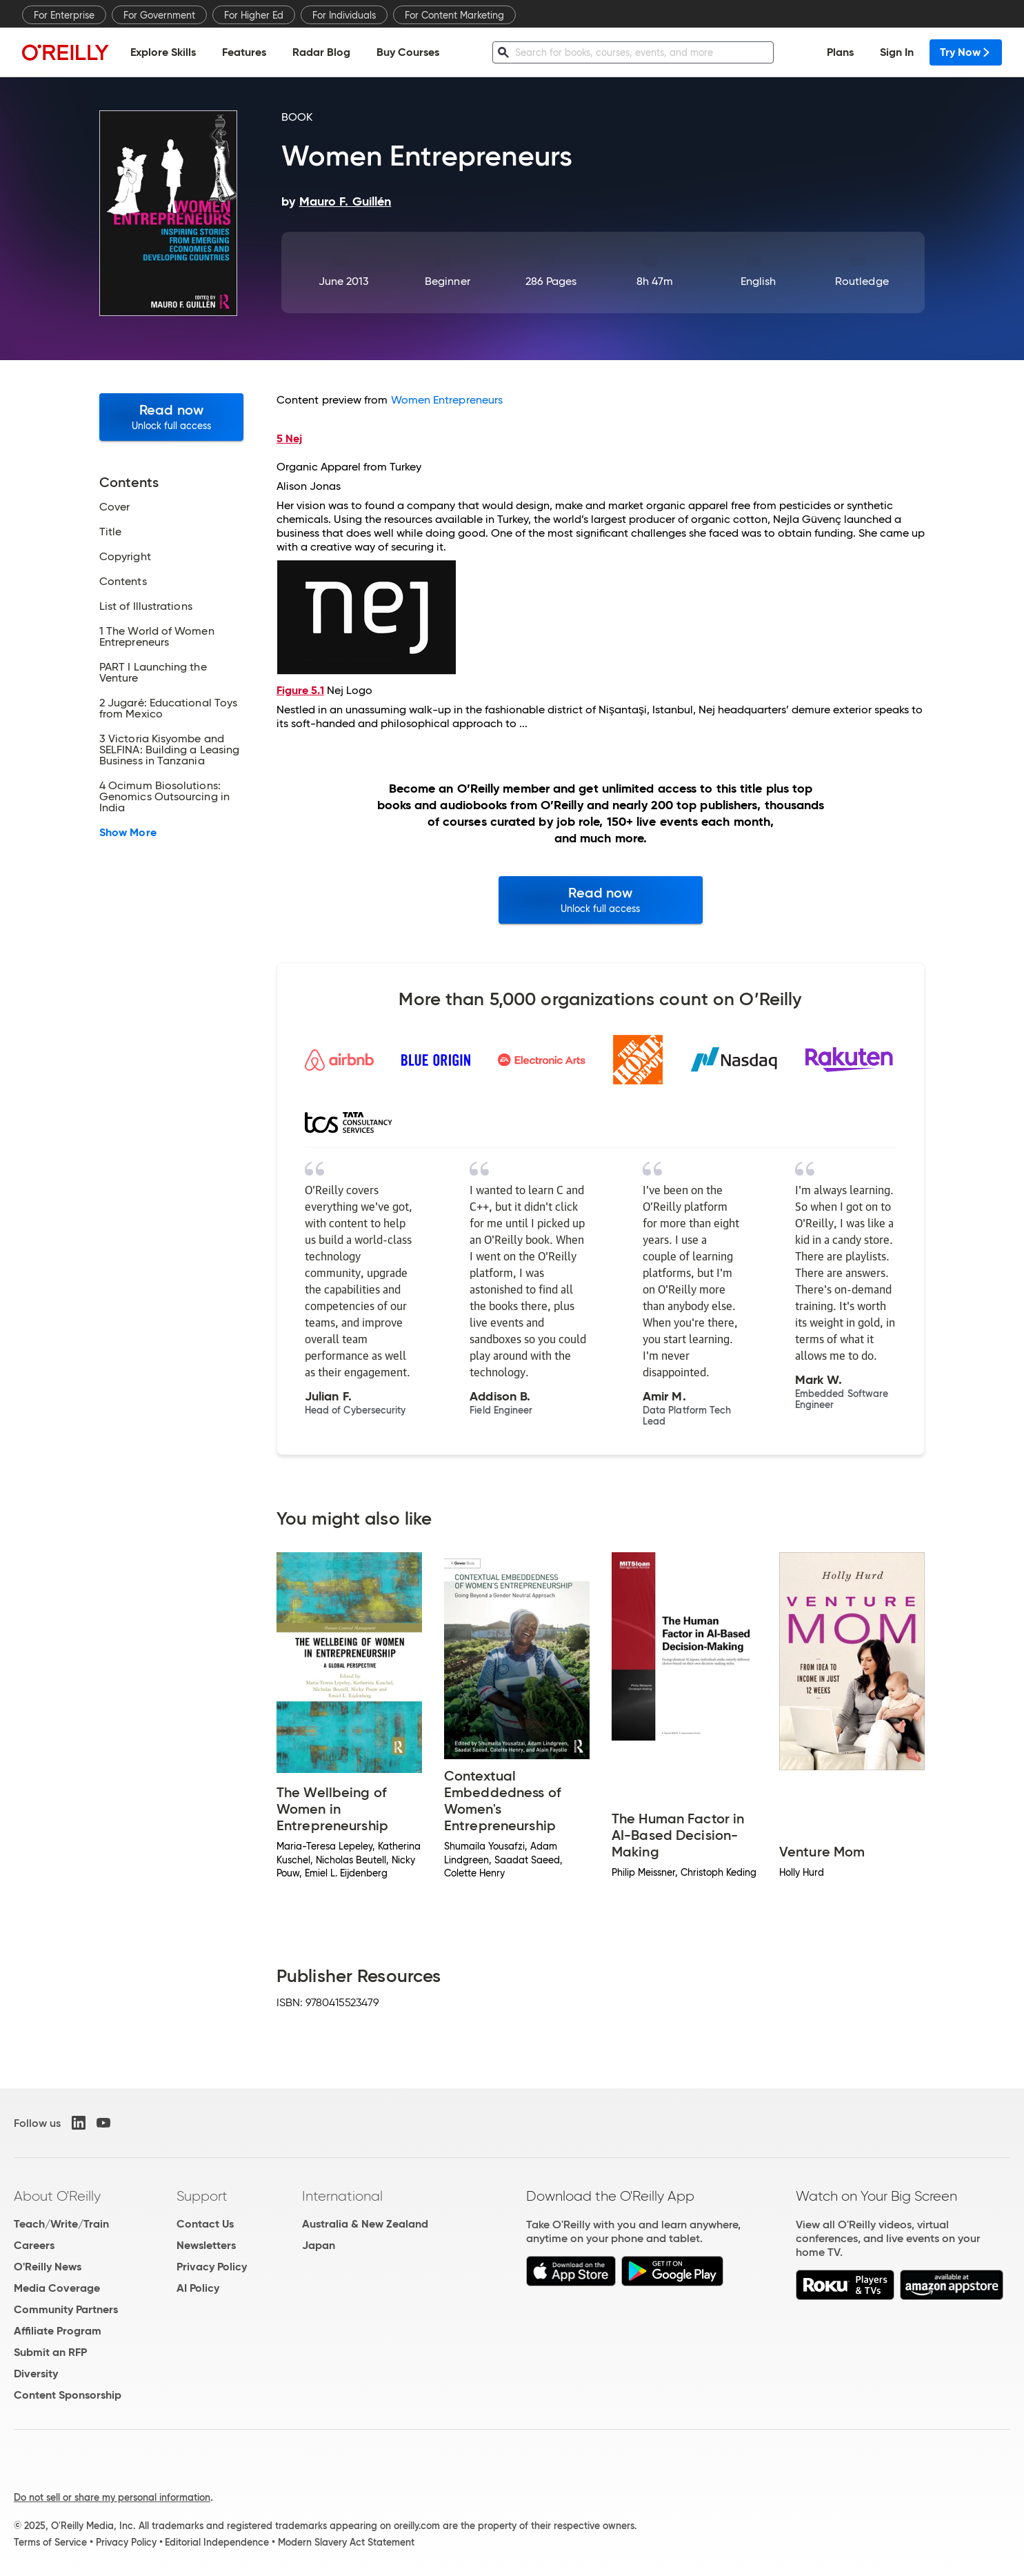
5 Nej (289, 438)
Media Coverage (57, 2288)
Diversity (36, 2373)
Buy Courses (408, 52)
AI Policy (198, 2288)
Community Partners (66, 2309)
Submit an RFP (50, 2352)
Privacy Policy (212, 2266)
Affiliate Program (57, 2331)
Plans (840, 52)
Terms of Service (50, 2542)
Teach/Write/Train (61, 2224)
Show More (128, 832)
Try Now (966, 52)
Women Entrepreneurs (447, 399)
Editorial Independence (217, 2542)
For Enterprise (64, 15)
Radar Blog (321, 52)
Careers (34, 2245)
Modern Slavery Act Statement (346, 2542)
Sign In (897, 52)
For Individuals (344, 15)
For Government (159, 15)
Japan (318, 2245)
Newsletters (206, 2245)
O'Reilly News (47, 2266)
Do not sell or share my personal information (112, 2497)
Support (202, 2196)
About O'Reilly (57, 2196)
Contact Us (205, 2224)
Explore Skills (163, 52)
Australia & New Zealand (365, 2224)
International (342, 2196)
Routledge (862, 281)
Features (244, 52)
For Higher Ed (253, 15)
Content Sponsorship (67, 2395)
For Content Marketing (454, 15)
